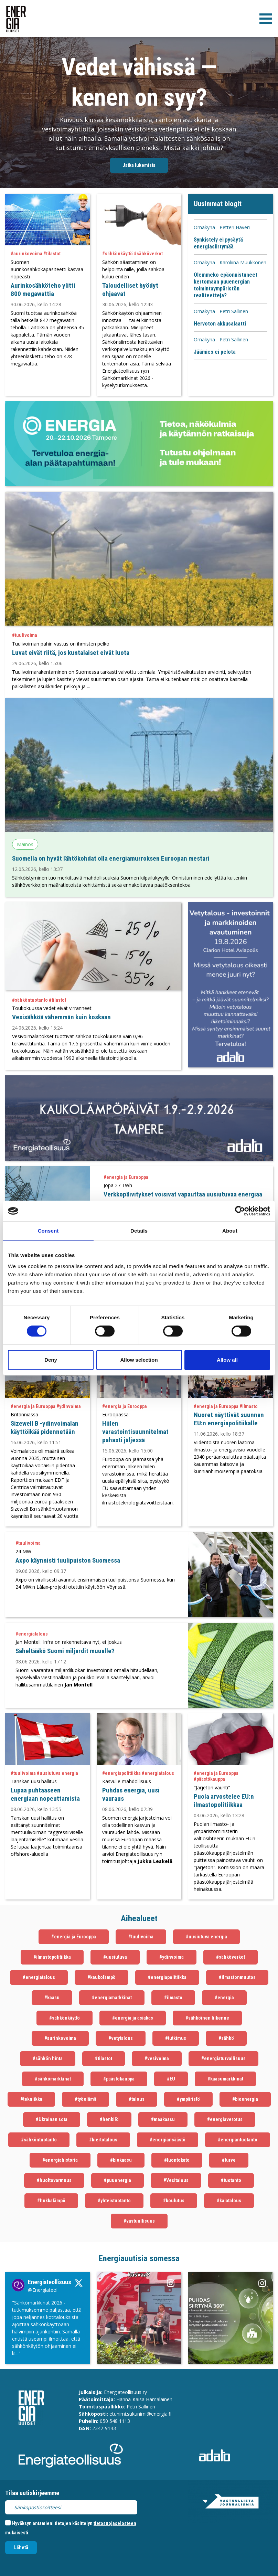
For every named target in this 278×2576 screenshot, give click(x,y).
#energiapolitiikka (167, 1977)
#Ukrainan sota (51, 2119)
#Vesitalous (176, 2180)
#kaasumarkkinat (225, 2079)
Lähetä (21, 2547)
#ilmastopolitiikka (52, 1957)
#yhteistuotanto (114, 2200)
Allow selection (139, 1360)
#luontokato (177, 2160)
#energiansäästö (167, 2139)
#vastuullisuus (139, 2221)
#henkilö (109, 2119)
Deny (50, 1360)
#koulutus (173, 2200)
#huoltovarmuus (54, 2180)
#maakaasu (163, 2119)
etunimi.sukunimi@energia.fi (140, 2413)
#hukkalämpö (51, 2200)
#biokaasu (121, 2160)
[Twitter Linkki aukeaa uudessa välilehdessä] (47, 2328)
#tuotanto (231, 2180)
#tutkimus (175, 2038)
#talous (137, 2099)
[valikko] (265, 18)
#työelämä (85, 2099)
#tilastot (103, 2058)
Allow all (227, 1360)
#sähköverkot (230, 1957)
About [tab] (229, 1231)
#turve (229, 2160)
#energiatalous (39, 1977)
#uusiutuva (115, 1957)
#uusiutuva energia (206, 1936)
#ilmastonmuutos (237, 1977)
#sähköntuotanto (39, 2139)
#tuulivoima (140, 1936)
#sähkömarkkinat (53, 2079)
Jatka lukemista (139, 165)
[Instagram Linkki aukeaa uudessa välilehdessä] (139, 2318)
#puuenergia (117, 2180)
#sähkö (226, 2038)
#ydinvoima (171, 1957)
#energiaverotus (225, 2119)
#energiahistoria (60, 2160)
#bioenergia (245, 2099)
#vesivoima (157, 2058)
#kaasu (52, 1997)
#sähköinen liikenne (207, 2018)
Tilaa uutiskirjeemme (32, 2493)
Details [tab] (139, 1231)
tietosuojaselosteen (115, 2523)
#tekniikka (31, 2099)
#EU (171, 2079)
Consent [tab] (48, 1231)
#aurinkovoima (60, 2038)
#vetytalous (120, 2038)
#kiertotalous (103, 2139)
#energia (224, 1997)
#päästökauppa (119, 2079)
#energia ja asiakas (132, 2018)
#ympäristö (188, 2099)
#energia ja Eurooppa (73, 1936)
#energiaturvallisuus (223, 2058)
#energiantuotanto (237, 2139)
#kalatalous (229, 2200)
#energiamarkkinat (112, 1997)
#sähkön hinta (48, 2058)
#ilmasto (173, 1997)
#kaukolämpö (101, 1977)
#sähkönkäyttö (64, 2018)
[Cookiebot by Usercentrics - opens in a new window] (240, 1211)
